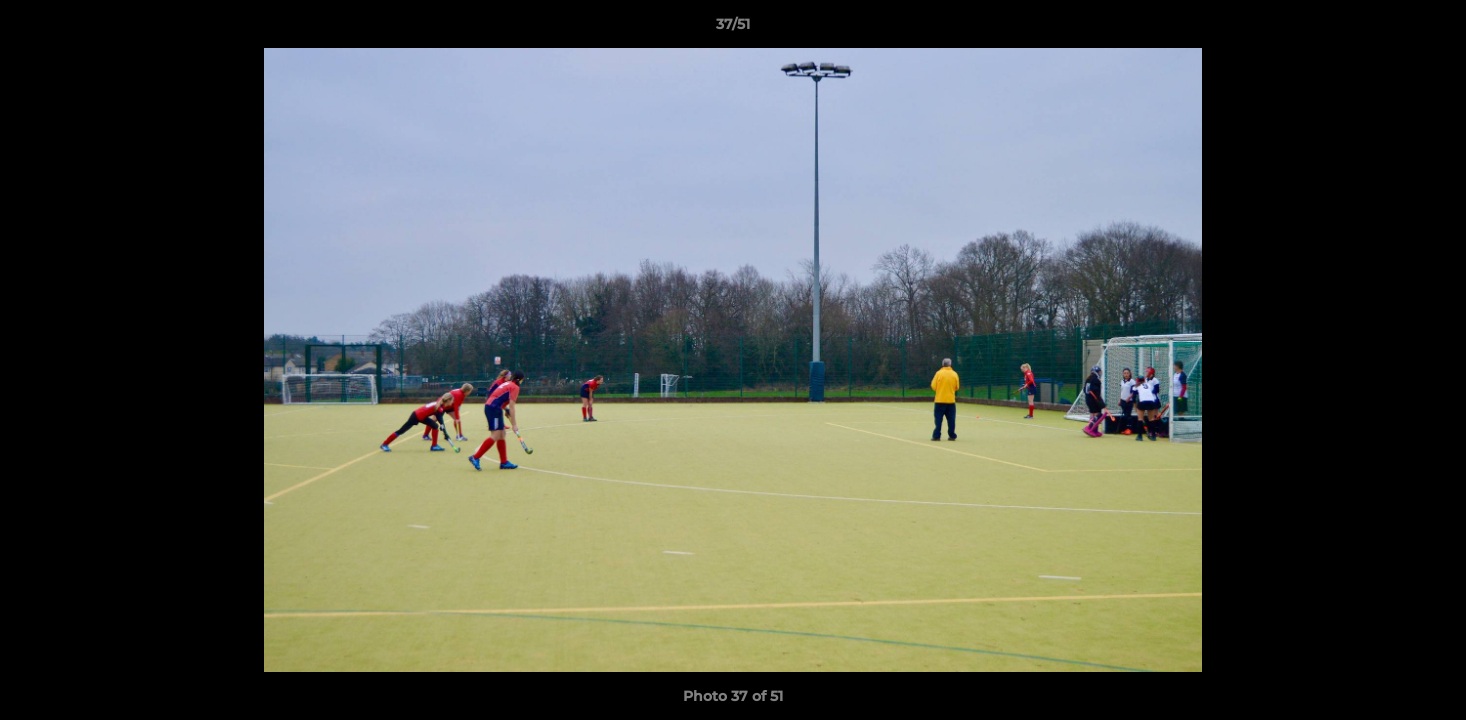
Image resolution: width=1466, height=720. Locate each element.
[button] (1430, 29)
